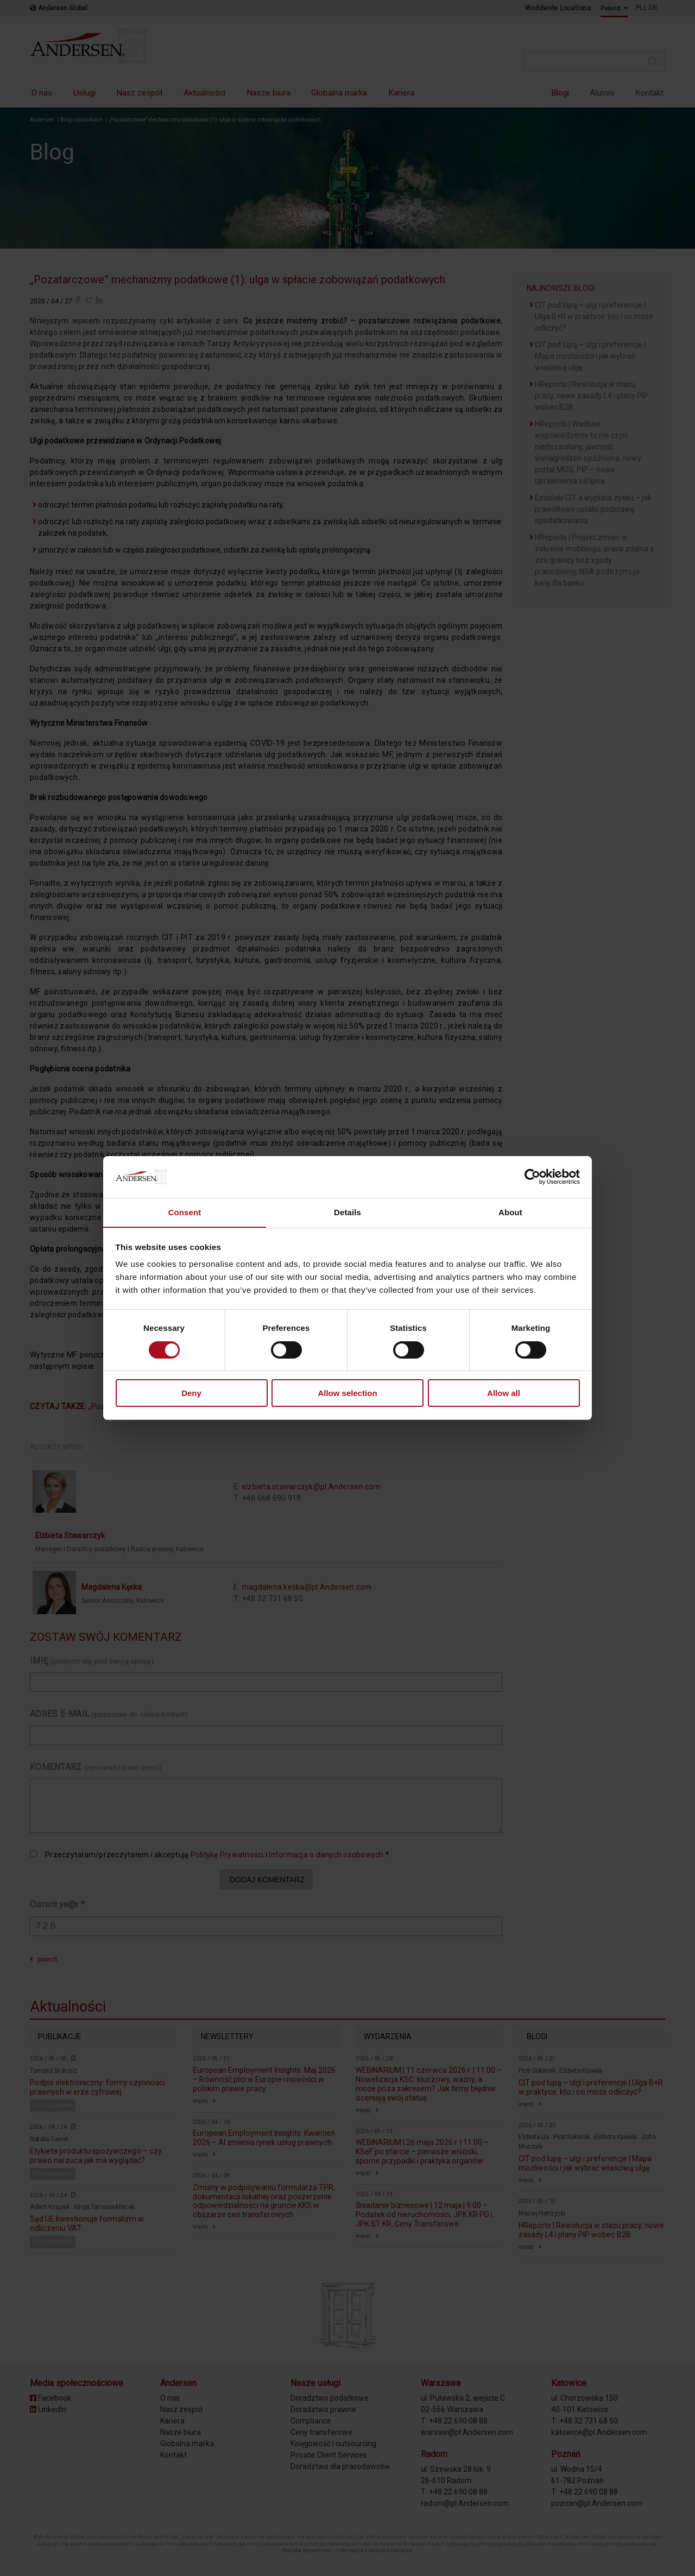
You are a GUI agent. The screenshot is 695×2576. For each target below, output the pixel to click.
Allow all (503, 1393)
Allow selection (347, 1393)
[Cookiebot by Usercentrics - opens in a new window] (532, 1177)
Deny (191, 1393)
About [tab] (510, 1211)
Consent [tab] (184, 1211)
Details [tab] (347, 1211)
